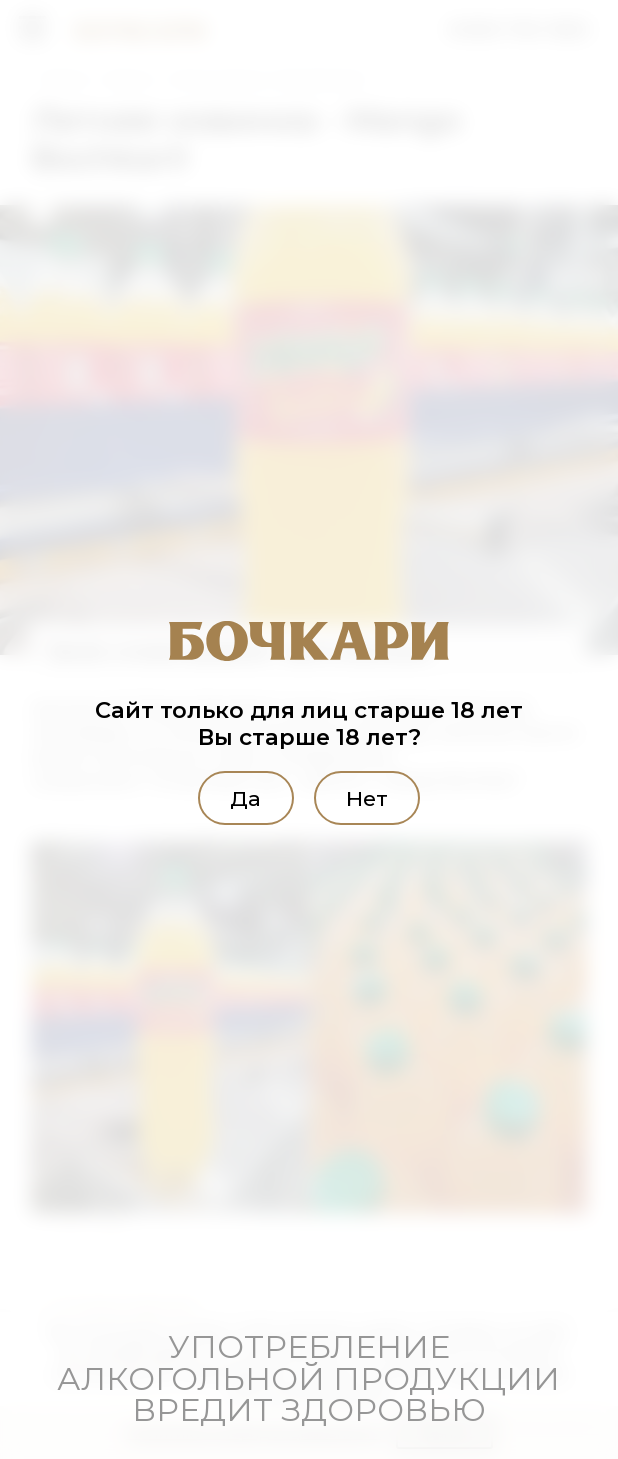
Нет (377, 797)
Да (235, 797)
